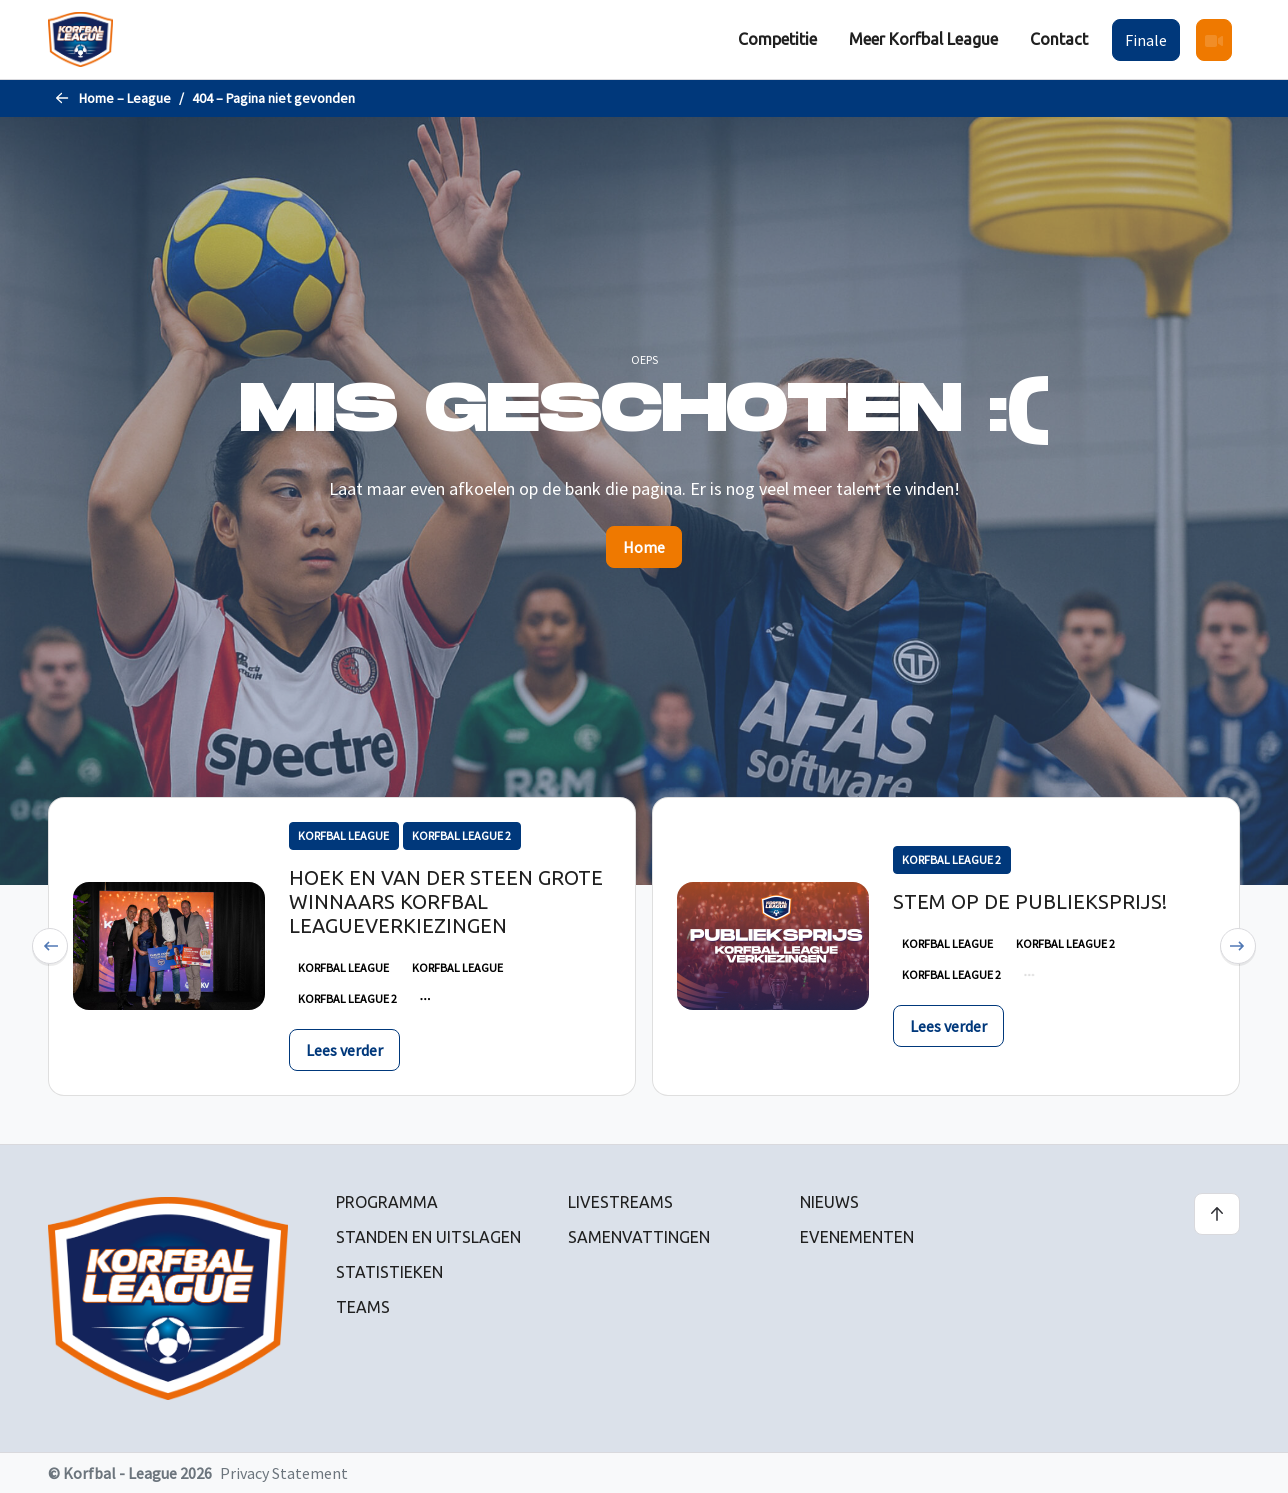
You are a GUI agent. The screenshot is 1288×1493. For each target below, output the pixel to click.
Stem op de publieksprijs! (1030, 901)
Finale (1146, 40)
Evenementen (857, 1237)
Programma (387, 1202)
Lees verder (344, 1050)
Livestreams (620, 1202)
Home (644, 547)
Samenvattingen (639, 1237)
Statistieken (389, 1272)
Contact (1059, 39)
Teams (363, 1307)
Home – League (125, 98)
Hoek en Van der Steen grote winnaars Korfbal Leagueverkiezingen (446, 901)
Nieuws (829, 1202)
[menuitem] (777, 39)
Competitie (777, 39)
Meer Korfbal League (923, 39)
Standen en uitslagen (428, 1237)
